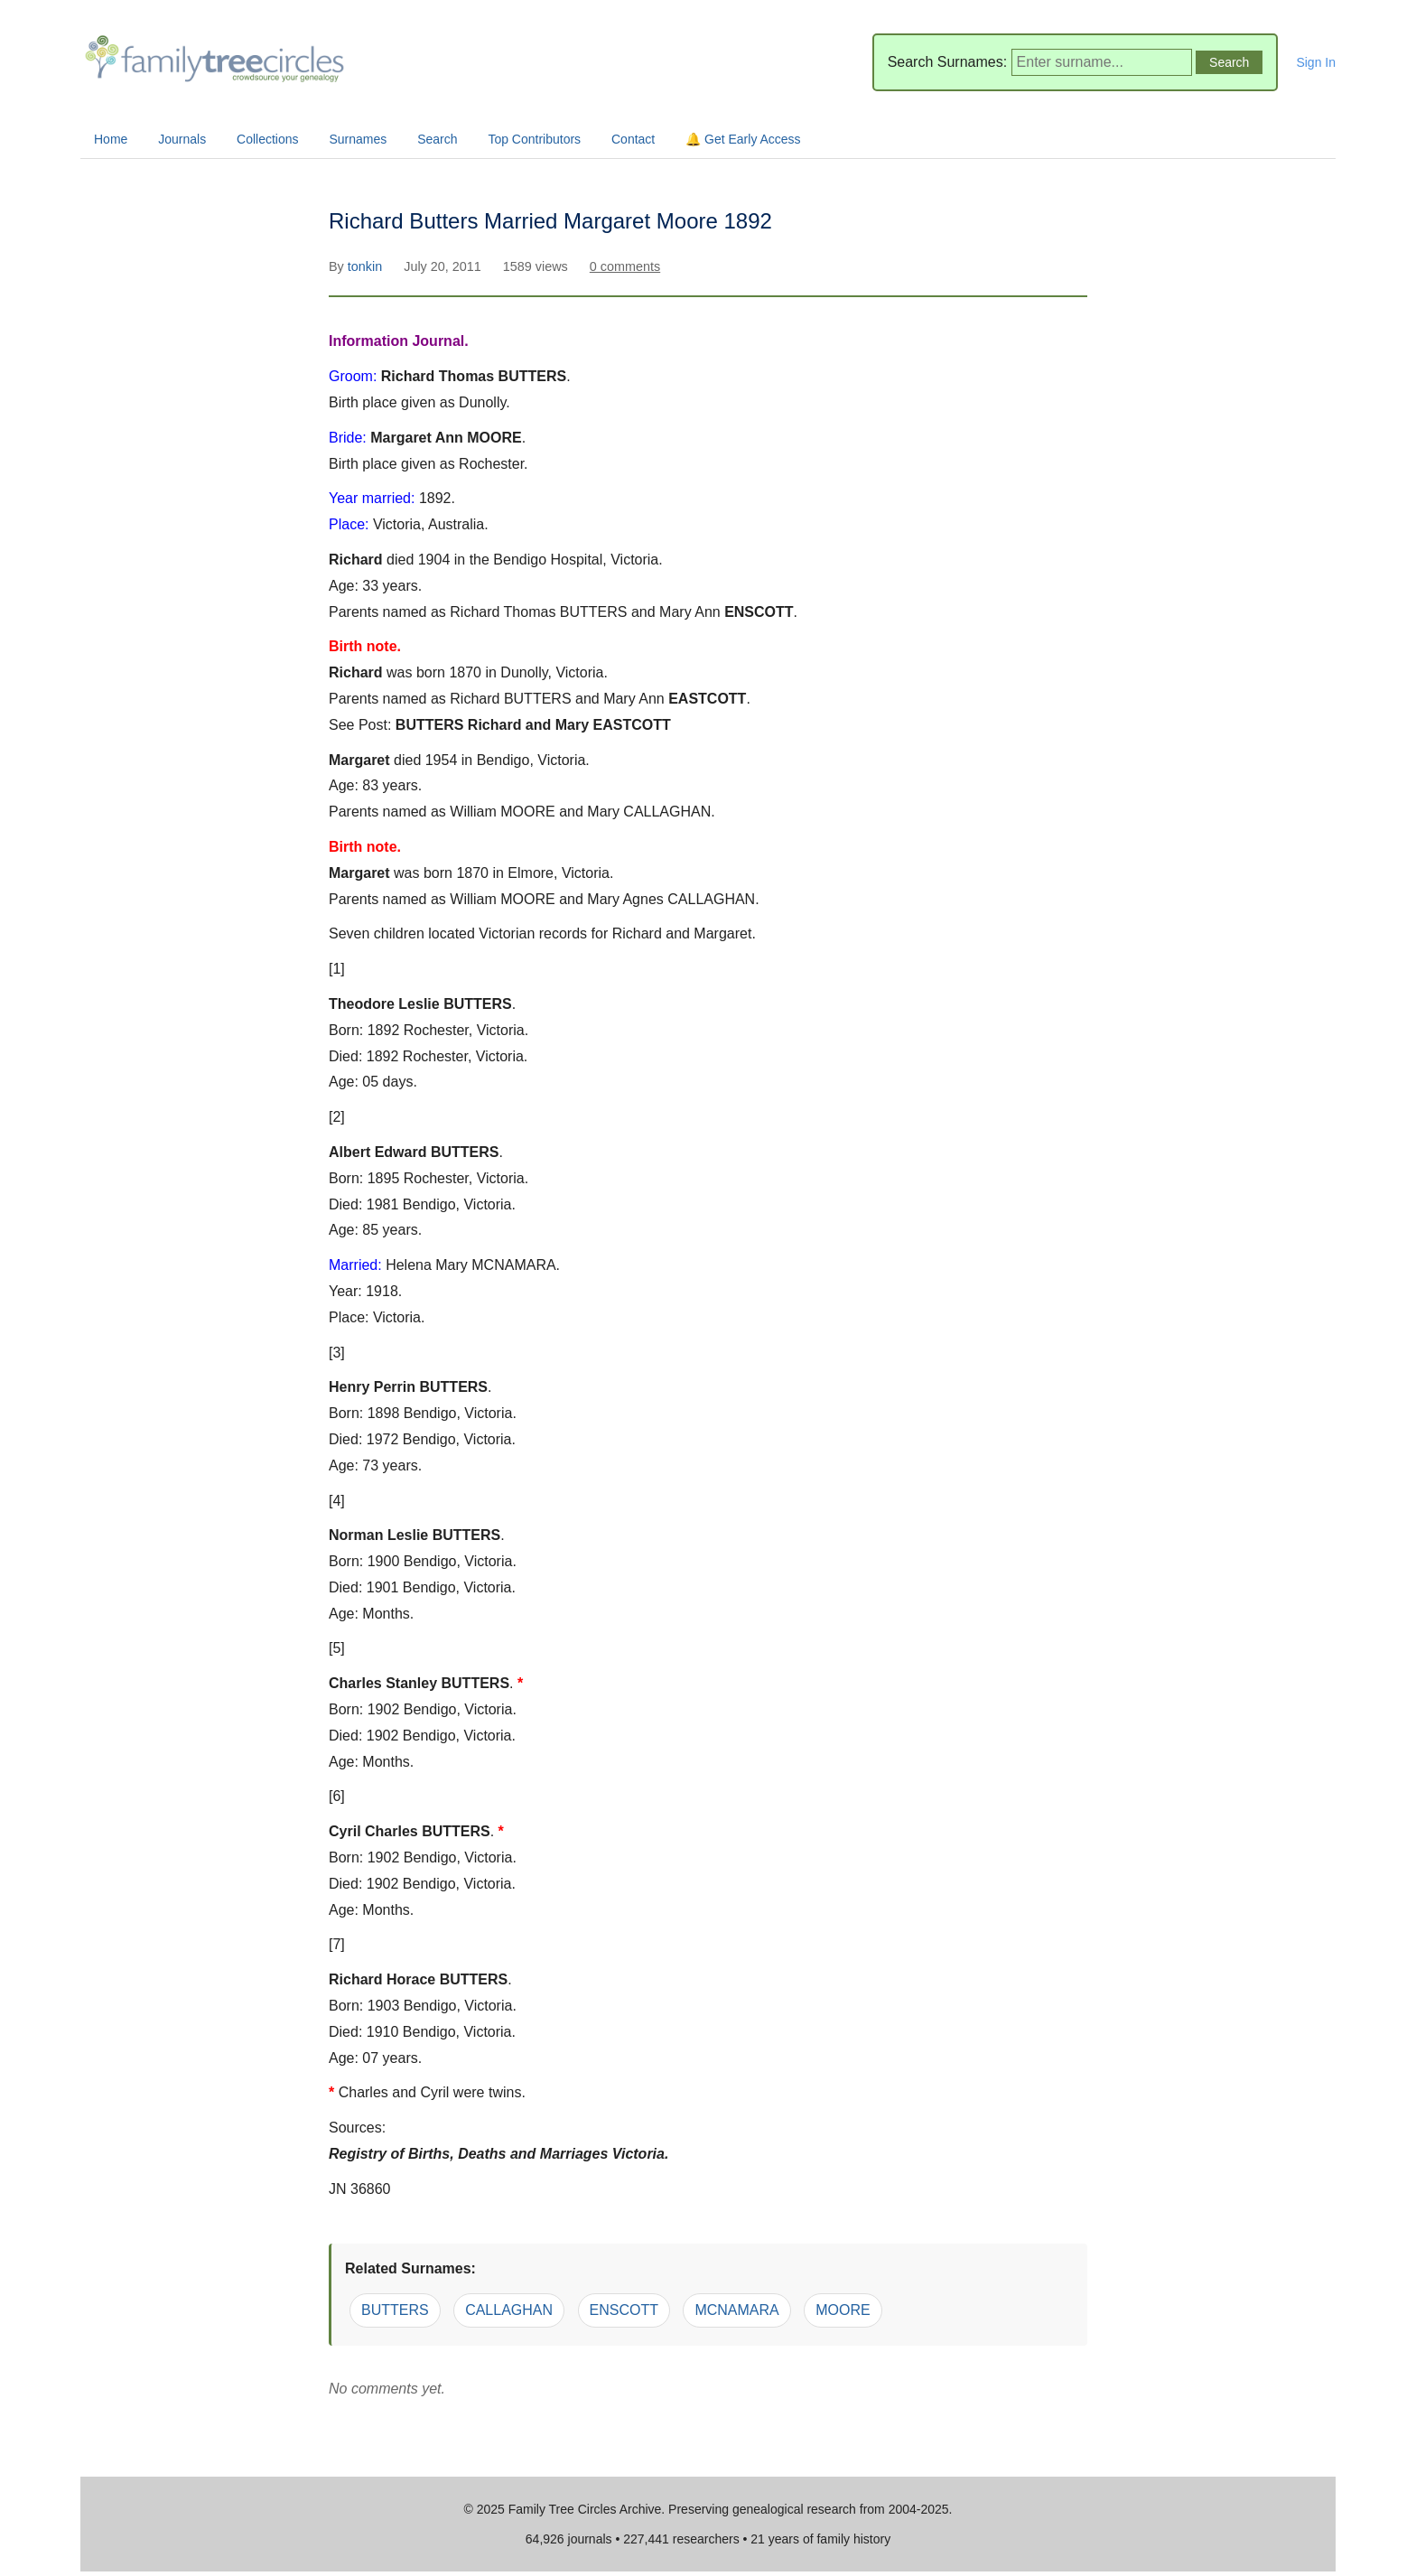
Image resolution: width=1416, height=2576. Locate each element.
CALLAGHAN (509, 2310)
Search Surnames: (948, 62)
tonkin (367, 266)
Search (437, 139)
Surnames (358, 139)
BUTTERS (395, 2310)
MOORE (842, 2310)
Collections (267, 139)
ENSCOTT (624, 2310)
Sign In (1316, 62)
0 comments (625, 266)
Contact (633, 139)
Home (110, 139)
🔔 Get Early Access (742, 139)
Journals (182, 139)
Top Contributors (534, 139)
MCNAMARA (736, 2310)
